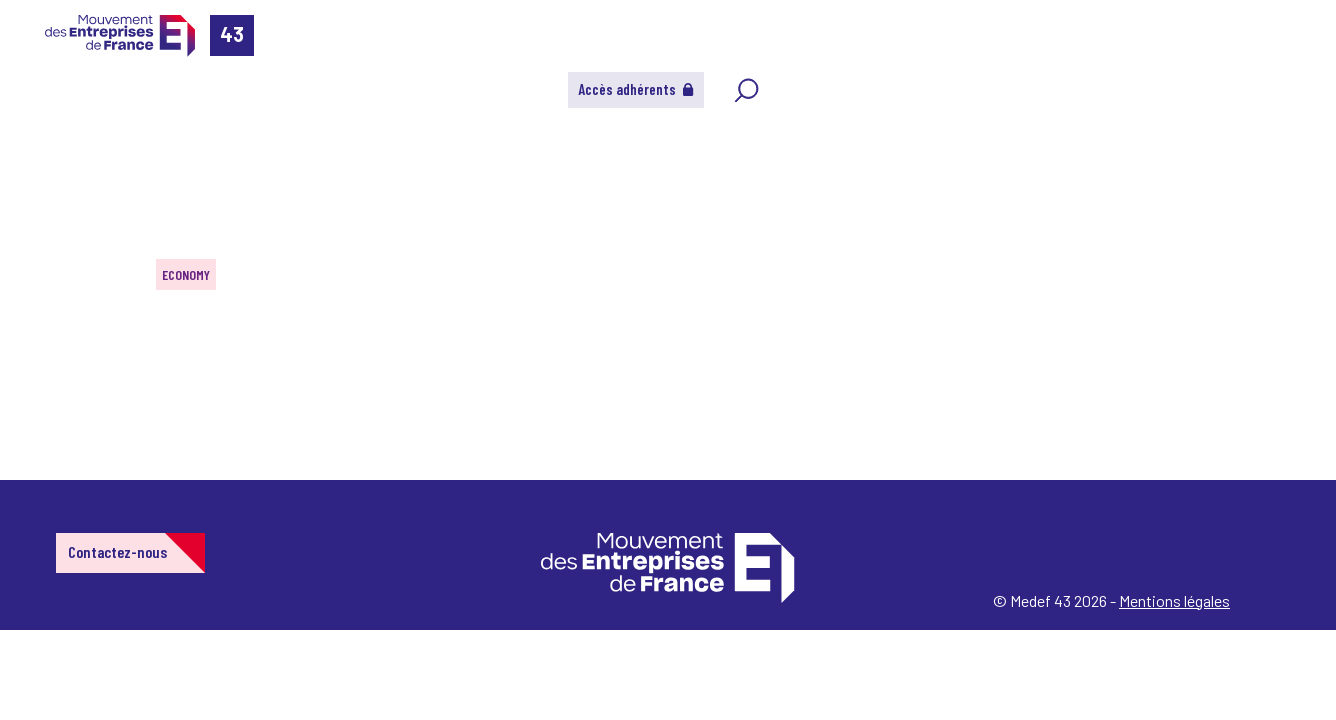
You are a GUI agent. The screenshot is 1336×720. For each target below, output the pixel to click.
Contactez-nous (117, 551)
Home (44, 134)
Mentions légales (1174, 600)
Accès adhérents (636, 89)
